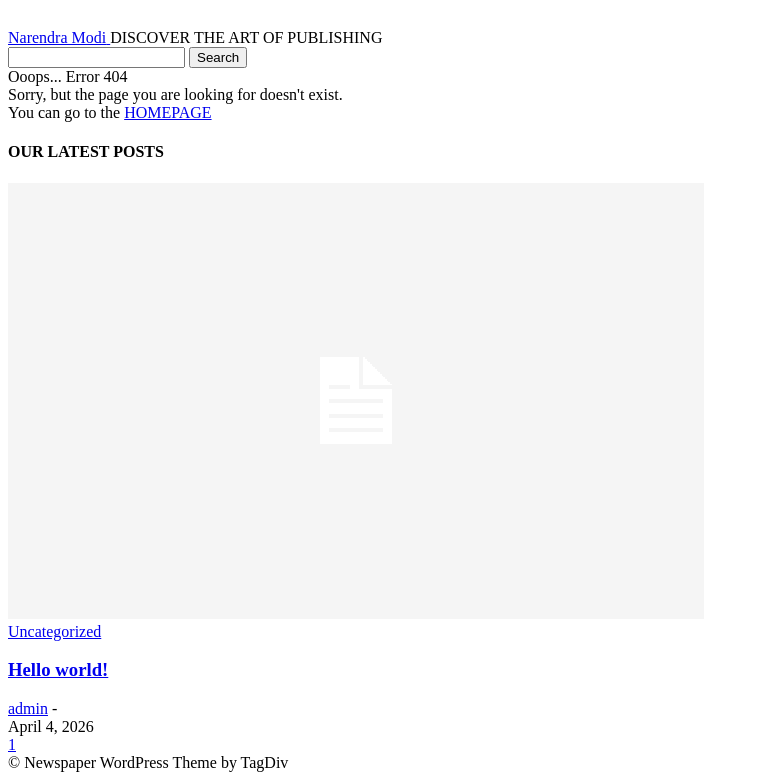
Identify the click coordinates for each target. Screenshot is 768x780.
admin (28, 708)
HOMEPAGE (167, 112)
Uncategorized (54, 631)
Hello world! (58, 669)
